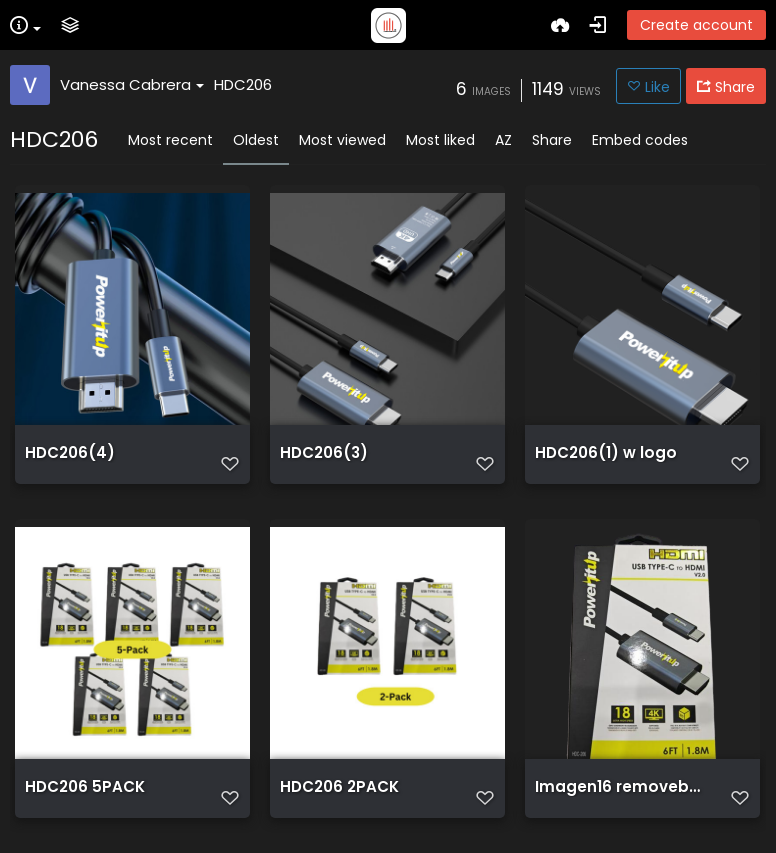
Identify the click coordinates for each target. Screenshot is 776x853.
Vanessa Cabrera (132, 84)
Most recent (170, 140)
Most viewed (342, 140)
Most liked (440, 140)
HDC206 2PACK (339, 787)
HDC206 (243, 84)
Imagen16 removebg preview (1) (621, 787)
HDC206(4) (70, 453)
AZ (503, 140)
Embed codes (640, 140)
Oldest (256, 140)
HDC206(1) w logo (606, 453)
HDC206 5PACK (85, 787)
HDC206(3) (324, 453)
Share (552, 140)
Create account (696, 25)
